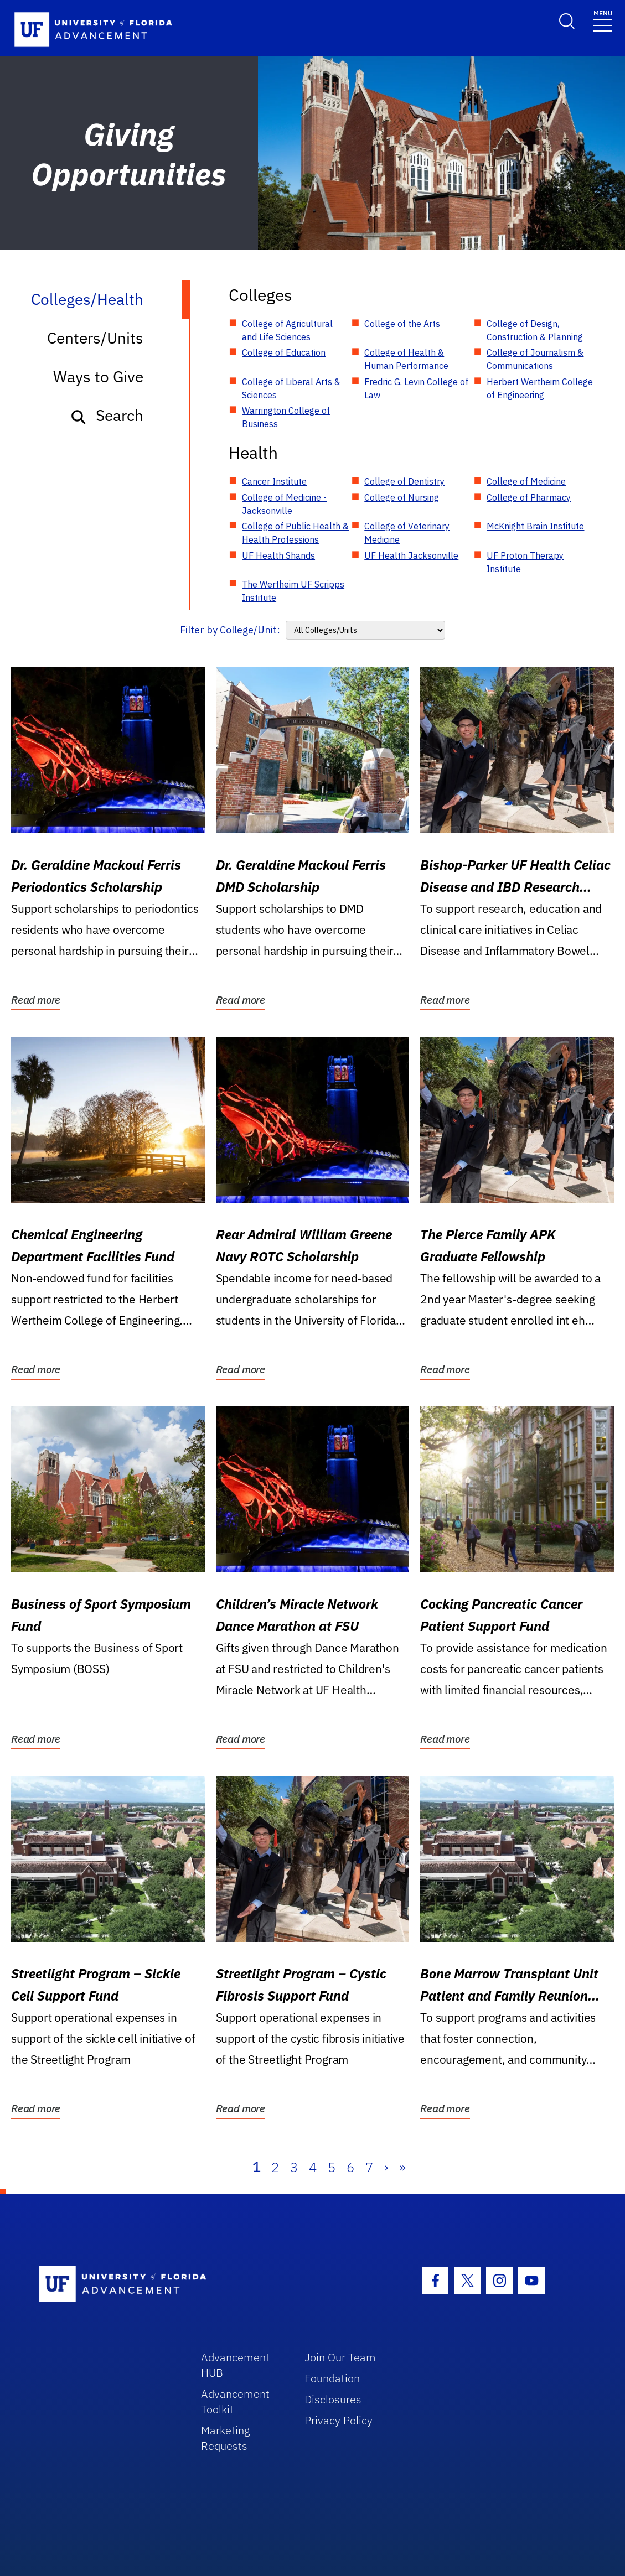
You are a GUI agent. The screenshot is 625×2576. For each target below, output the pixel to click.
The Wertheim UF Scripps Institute (293, 591)
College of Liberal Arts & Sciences (291, 388)
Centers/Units (95, 338)
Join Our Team (340, 2357)
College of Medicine (526, 481)
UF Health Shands (278, 555)
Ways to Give (98, 376)
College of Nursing (401, 497)
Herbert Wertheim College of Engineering (540, 388)
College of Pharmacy (529, 497)
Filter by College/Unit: (230, 630)
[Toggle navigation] (602, 20)
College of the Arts (402, 323)
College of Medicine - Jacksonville (284, 504)
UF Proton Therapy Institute (525, 562)
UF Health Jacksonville (411, 555)
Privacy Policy (338, 2420)
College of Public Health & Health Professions (295, 533)
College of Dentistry (404, 481)
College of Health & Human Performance (406, 359)
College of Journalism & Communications (535, 359)
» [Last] (402, 2167)
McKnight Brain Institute (535, 526)
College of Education (284, 352)
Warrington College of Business (286, 417)
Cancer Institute (274, 481)
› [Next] (386, 2167)
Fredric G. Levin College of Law (416, 388)
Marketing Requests (225, 2438)
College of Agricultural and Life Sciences (287, 330)
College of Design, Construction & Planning (535, 330)
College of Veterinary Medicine (407, 533)
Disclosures (332, 2399)
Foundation (332, 2378)
